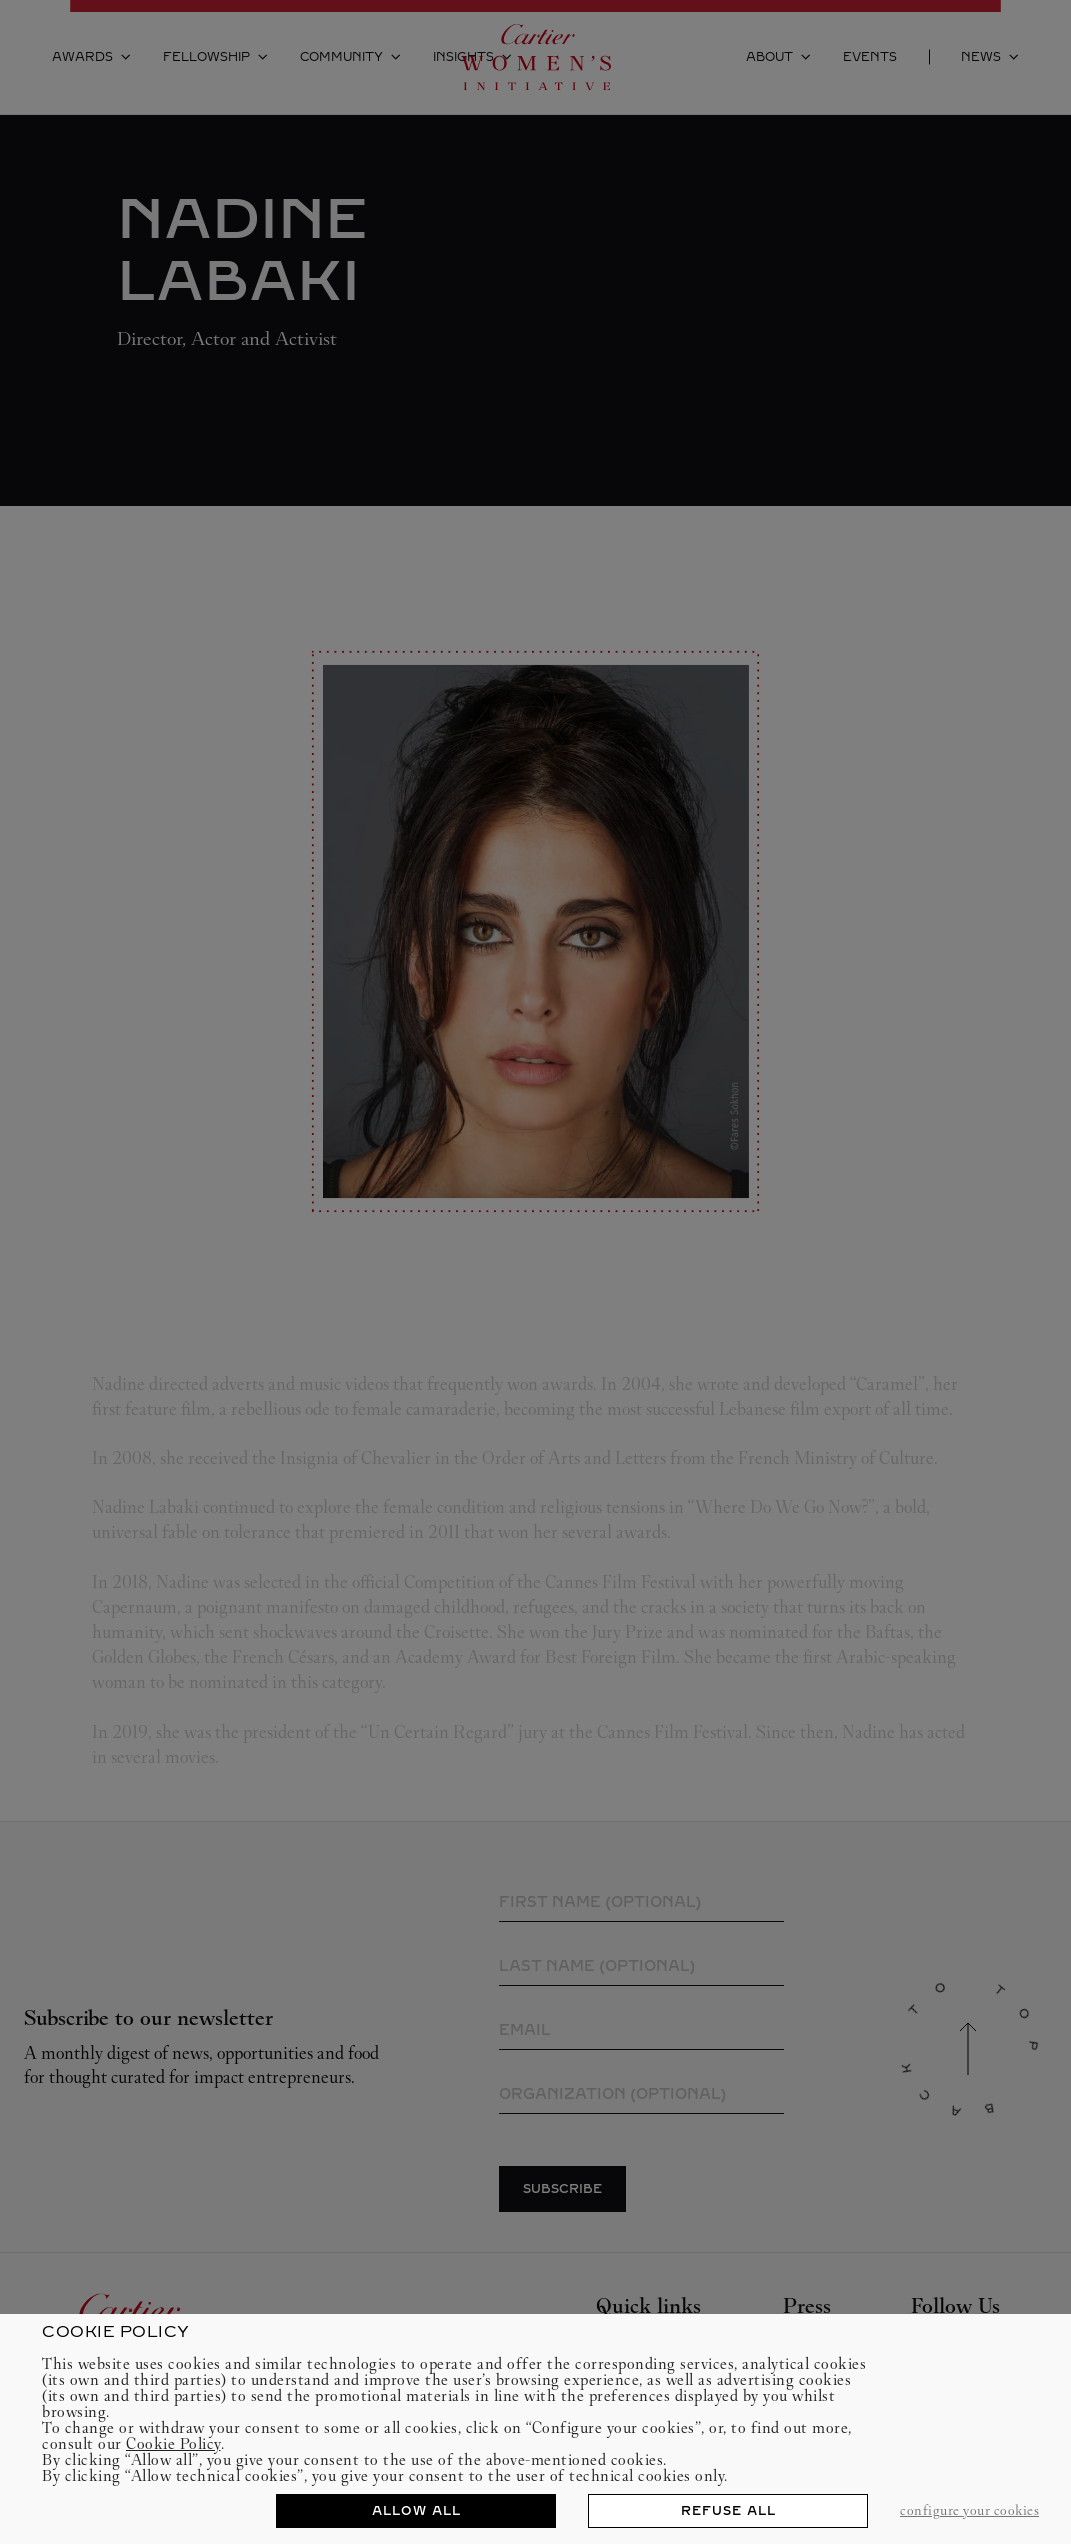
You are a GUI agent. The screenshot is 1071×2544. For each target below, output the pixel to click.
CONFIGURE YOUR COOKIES (969, 2510)
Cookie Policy (173, 2443)
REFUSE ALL (728, 2511)
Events (870, 57)
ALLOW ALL (416, 2511)
